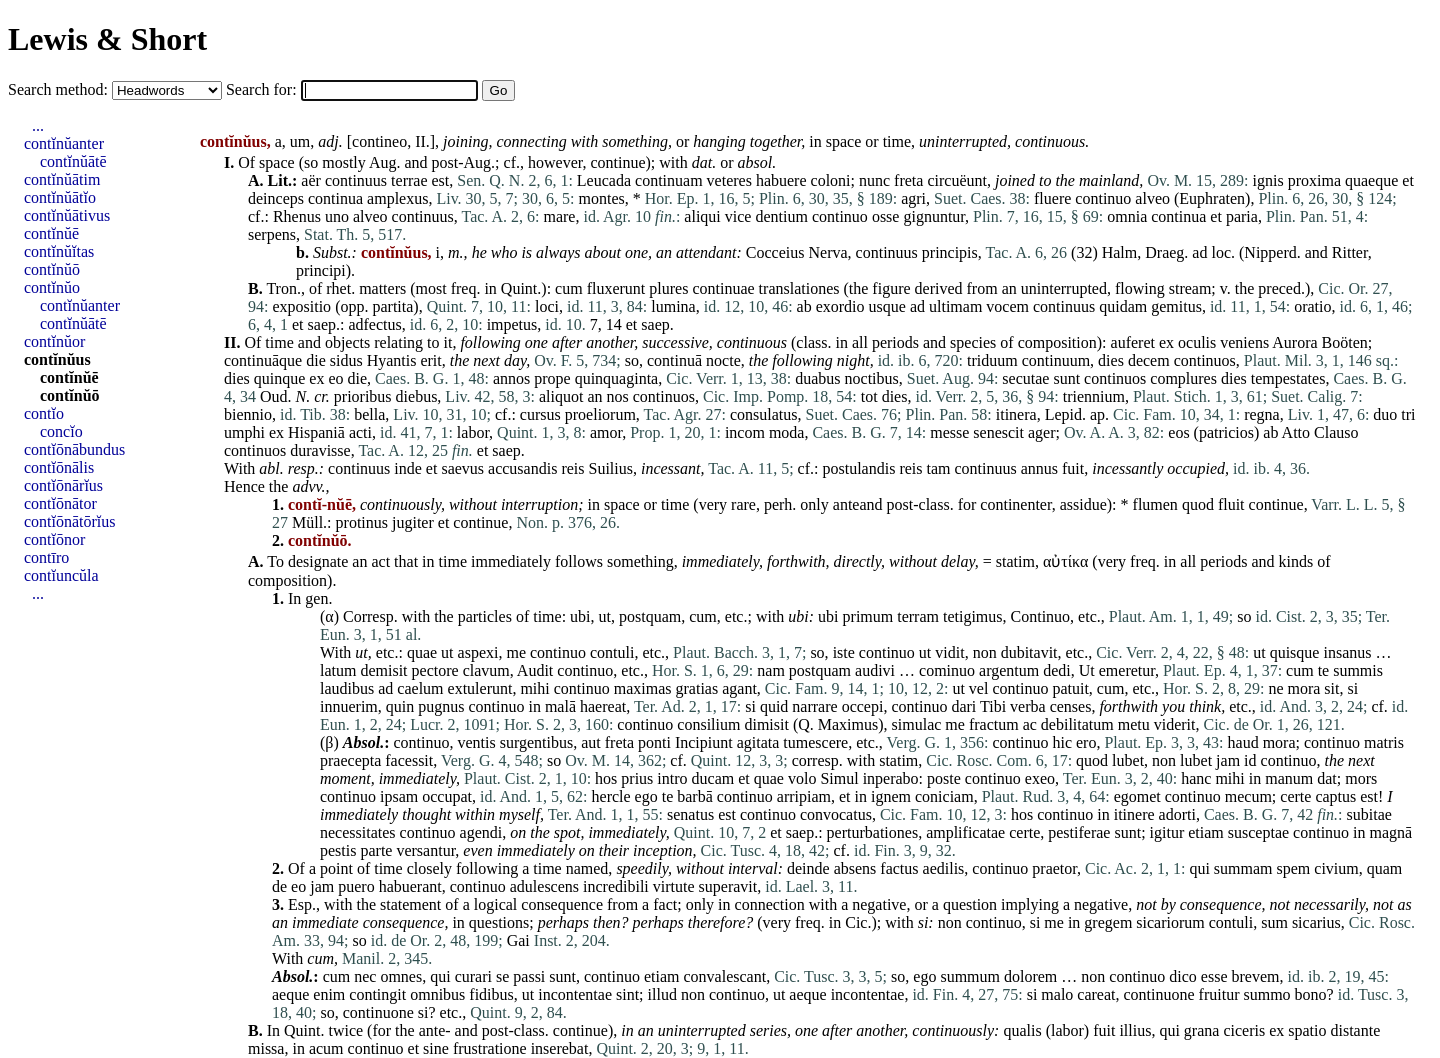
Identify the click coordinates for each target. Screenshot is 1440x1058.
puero (356, 886)
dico (1183, 976)
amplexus (397, 198)
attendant (706, 252)
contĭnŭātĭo (60, 197)
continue (617, 162)
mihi (534, 688)
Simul (839, 778)
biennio (248, 414)
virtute (674, 886)
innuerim (349, 706)
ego (646, 796)
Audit (535, 670)
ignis (1268, 180)
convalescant (725, 976)
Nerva (827, 252)
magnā (1391, 832)
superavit (728, 886)
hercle (611, 796)
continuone (1159, 994)
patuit (1070, 688)
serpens (272, 234)
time (897, 141)
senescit (998, 432)
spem (1294, 868)
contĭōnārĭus (63, 485)
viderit (1175, 724)
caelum (420, 688)
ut (605, 616)
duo (1385, 414)
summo (1266, 994)
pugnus (441, 706)
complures (1183, 378)
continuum (1056, 360)
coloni (831, 180)
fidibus (491, 994)
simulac (917, 724)
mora (1303, 688)
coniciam (944, 796)
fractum (994, 724)
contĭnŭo (52, 287)
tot (869, 396)
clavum (486, 670)
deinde (808, 868)
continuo (1103, 198)
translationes (799, 288)
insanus (1347, 652)
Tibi (993, 706)
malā (560, 706)
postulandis (858, 468)
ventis (476, 742)
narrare (814, 706)
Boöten (1345, 342)
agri (913, 198)
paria (1242, 216)
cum (569, 288)
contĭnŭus (57, 359)
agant (739, 688)
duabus (817, 378)
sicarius (1316, 922)
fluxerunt (616, 288)
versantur (425, 850)
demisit (383, 670)
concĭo (61, 431)
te (1324, 670)
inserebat (560, 1048)
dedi (1057, 670)
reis (572, 468)
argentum (1009, 670)
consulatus (764, 414)
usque (887, 306)
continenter (1015, 504)
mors (1361, 778)
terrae (409, 180)
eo (335, 378)
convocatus (836, 814)
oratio (1312, 306)
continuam (669, 180)
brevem (1256, 976)
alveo (1152, 198)
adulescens (544, 886)
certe (1295, 796)
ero (1086, 742)
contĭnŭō (52, 269)
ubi (580, 616)
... (38, 125)
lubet (1128, 760)
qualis (1022, 1030)
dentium (781, 216)
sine (436, 1048)
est (441, 180)
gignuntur (934, 216)
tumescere (815, 742)
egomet (1137, 796)
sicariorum (1170, 922)
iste (844, 652)
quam (1385, 868)
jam (1228, 760)
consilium (708, 724)
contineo (379, 141)
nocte (723, 360)
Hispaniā (316, 432)
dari (963, 706)
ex (1166, 342)
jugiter (413, 522)
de (279, 886)
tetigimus (973, 616)
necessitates (358, 832)
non (985, 652)
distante (1355, 1030)
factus (899, 868)
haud (1243, 742)
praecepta (350, 760)
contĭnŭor (54, 341)
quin (400, 706)
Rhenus (297, 216)
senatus (690, 814)
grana (1202, 1030)
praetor (1054, 868)
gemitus (1176, 306)
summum (970, 976)
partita (392, 306)
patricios (1226, 432)
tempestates (1288, 378)
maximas (643, 688)
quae (422, 652)
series (768, 1030)
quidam (1123, 306)
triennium (1094, 396)
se (502, 976)
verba (1028, 706)
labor (473, 432)
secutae (1025, 378)
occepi (863, 706)
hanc (1196, 778)
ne (1275, 688)
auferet (1133, 342)
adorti (1177, 814)
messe (949, 432)
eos (1178, 432)
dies (1111, 360)
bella (369, 414)
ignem (891, 796)
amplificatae (965, 832)
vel (979, 688)
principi (321, 270)
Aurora (1294, 342)
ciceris (1244, 1030)
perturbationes (873, 832)
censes (1071, 706)
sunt (1066, 378)
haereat (603, 706)
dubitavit (1029, 652)
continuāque (263, 360)
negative (879, 904)
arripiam (804, 796)
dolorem (1030, 976)
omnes (401, 976)
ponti (654, 742)
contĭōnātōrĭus (70, 521)
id (1250, 760)
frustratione (490, 1048)
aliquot (561, 396)
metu (1134, 724)
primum (868, 616)
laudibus (347, 688)
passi (529, 976)
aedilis (944, 868)
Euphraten (1212, 198)
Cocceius (775, 252)
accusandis (522, 468)
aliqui (702, 216)
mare (559, 216)
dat (1327, 778)
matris (1384, 742)
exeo (1040, 778)
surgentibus (536, 742)
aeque (290, 994)
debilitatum (1077, 724)
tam (938, 468)
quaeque (1371, 180)
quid (774, 706)
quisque (1295, 652)
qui (1199, 868)
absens (855, 868)
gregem (1108, 922)
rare (743, 504)
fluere (1052, 198)
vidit (949, 652)
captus (1335, 796)
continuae (723, 288)
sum (1274, 922)
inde (408, 468)
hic (1062, 742)
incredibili (616, 886)
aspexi (478, 652)
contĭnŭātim (62, 179)
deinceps (276, 198)
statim (1015, 561)
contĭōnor (54, 539)
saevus (462, 468)
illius (1135, 1030)
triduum (992, 360)
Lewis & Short (107, 39)
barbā (695, 796)
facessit (409, 760)
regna (1262, 414)
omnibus (437, 994)
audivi (875, 670)
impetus (512, 324)
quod (1198, 504)
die (316, 360)
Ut (1087, 670)
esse (1214, 976)
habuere (781, 180)
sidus (346, 360)
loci (547, 306)
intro (672, 778)
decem (1149, 360)
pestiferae (1079, 832)
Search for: (263, 89)
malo (1057, 994)
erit (430, 360)
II (420, 141)
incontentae (575, 994)
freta (908, 180)
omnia (1127, 216)
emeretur (1127, 670)
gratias (697, 688)
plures (668, 288)
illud (662, 994)
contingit (377, 994)
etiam (1206, 832)
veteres (729, 180)
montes (601, 198)
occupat (447, 796)
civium (1336, 868)
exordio (840, 306)
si (1352, 688)
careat (1096, 994)
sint (627, 994)
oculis (1197, 342)
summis (1358, 670)
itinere (1134, 814)
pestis (338, 850)
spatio (1307, 1030)
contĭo (44, 413)
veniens (1244, 342)
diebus (417, 396)
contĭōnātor (60, 503)
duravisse (320, 450)
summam (1243, 868)
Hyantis (392, 360)
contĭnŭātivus (67, 215)
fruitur (1219, 994)
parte (376, 850)
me (516, 652)
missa (266, 1048)
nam (771, 670)
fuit (1073, 468)
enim (329, 994)
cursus (540, 414)
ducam (713, 778)
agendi (481, 832)
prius (637, 778)
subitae (1369, 814)
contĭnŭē (51, 233)
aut (591, 742)
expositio (301, 306)
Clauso (1336, 432)
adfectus (374, 324)
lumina (673, 306)
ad (1199, 252)
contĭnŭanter (64, 143)
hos (606, 778)
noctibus (872, 378)
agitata (758, 742)
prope (552, 378)
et (1408, 180)
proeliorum (600, 414)
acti (360, 432)
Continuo (1041, 616)
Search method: (60, 89)
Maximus (848, 724)
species (973, 342)
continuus (356, 180)
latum (338, 670)
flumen (1155, 504)
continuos (1205, 360)
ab (804, 306)
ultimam (955, 306)
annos (511, 378)
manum (1289, 778)
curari (473, 976)
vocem (1007, 306)
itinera (1016, 414)
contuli (612, 652)
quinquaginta (617, 378)
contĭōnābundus (74, 449)
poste (944, 778)
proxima (1314, 180)
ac (1030, 724)
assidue (1083, 504)
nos (618, 396)
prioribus (363, 396)
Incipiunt (704, 742)
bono (1311, 994)
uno (337, 216)
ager (1042, 432)
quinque (280, 378)
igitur (1167, 832)
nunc (874, 180)
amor (606, 432)
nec (365, 976)
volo (802, 778)
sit (1331, 688)
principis (950, 252)
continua (335, 198)
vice (738, 216)
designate (318, 561)
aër (311, 180)
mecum (1248, 796)
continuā (674, 360)
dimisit (766, 724)
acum (326, 1048)
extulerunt (480, 688)
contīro (46, 557)
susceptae (1258, 832)
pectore (435, 670)
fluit (1231, 504)
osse (886, 216)
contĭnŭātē (73, 161)
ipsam (399, 796)
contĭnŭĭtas (59, 251)
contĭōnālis (59, 467)
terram (918, 616)
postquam (650, 616)
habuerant (410, 886)
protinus (362, 522)
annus (1039, 468)
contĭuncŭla (61, 575)
